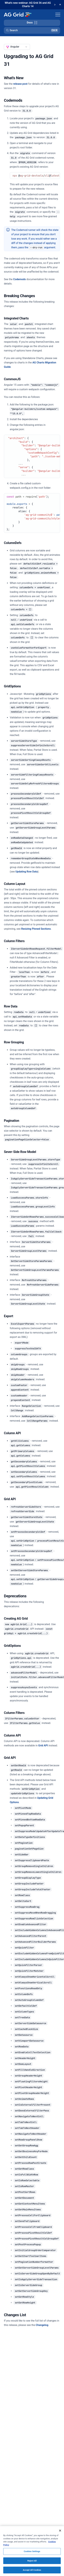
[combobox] (17, 47)
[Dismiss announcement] (60, 4)
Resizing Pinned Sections (36, 928)
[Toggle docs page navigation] (32, 23)
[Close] (60, 2535)
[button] (32, 30)
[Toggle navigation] (58, 14)
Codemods (19, 279)
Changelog (42, 2325)
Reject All (32, 2566)
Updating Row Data (26, 871)
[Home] (17, 14)
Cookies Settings (32, 2556)
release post (20, 83)
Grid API (43, 1745)
